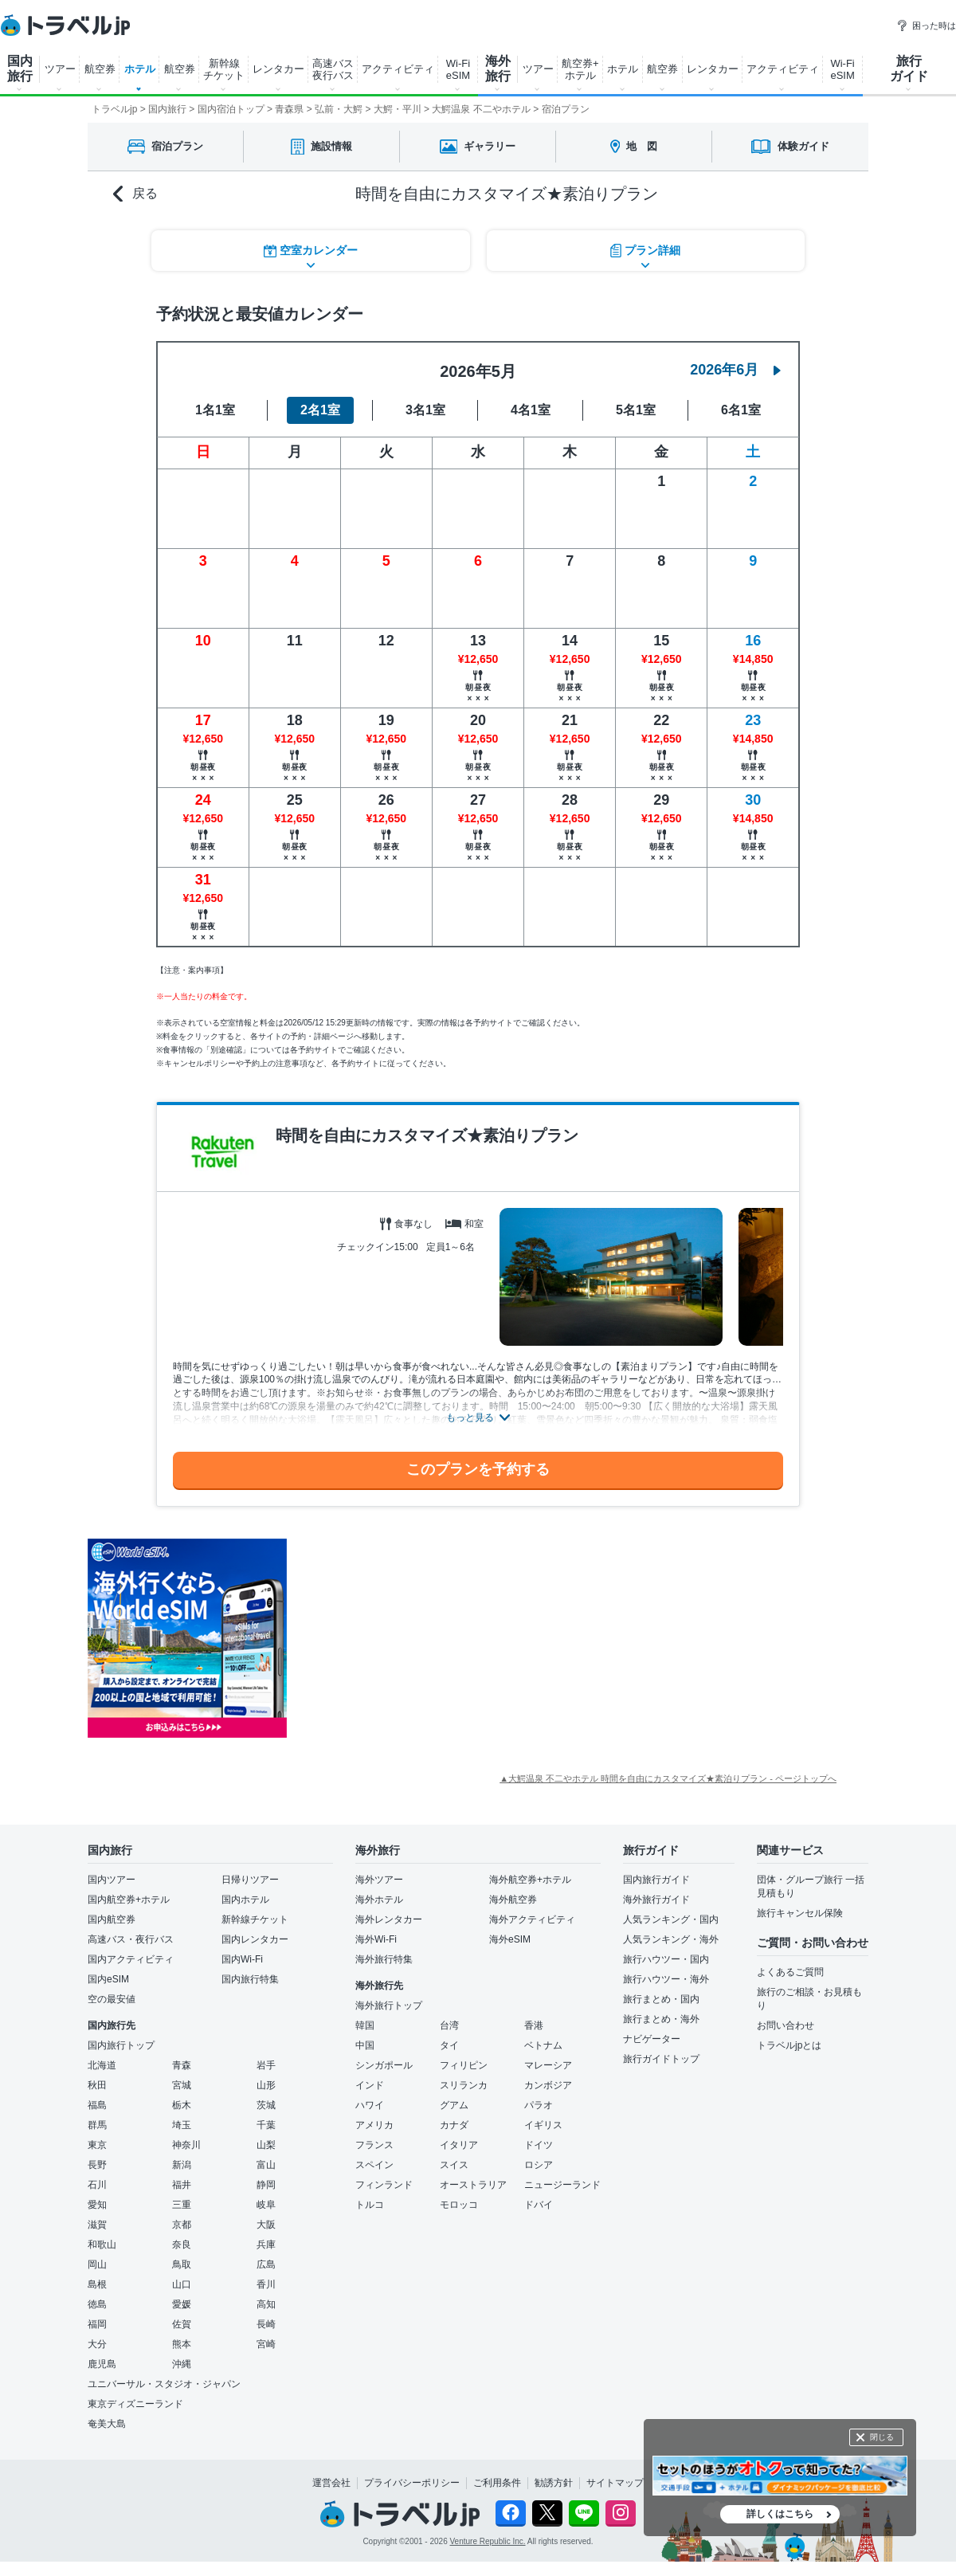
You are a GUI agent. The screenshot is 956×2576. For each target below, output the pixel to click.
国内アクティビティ (131, 1959)
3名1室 (425, 410)
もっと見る (470, 1417)
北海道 (102, 2065)
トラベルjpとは (789, 2045)
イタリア (459, 2145)
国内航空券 (111, 1919)
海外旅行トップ (388, 2005)
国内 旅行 (20, 68)
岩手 (266, 2065)
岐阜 (266, 2204)
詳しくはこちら (779, 2513)
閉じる (882, 2437)
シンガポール (384, 2065)
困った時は (926, 25)
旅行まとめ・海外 (661, 2019)
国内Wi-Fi (242, 1959)
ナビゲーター (651, 2039)
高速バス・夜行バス (131, 1939)
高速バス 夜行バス (333, 69)
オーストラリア (473, 2184)
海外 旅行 (498, 68)
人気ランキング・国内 (671, 1919)
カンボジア (548, 2085)
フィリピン (464, 2065)
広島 (266, 2264)
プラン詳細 (645, 250)
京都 (181, 2224)
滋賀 (97, 2224)
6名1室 (741, 410)
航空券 (100, 69)
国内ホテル (245, 1899)
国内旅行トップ (121, 2045)
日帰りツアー (250, 1879)
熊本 (181, 2344)
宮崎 (266, 2344)
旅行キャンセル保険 (800, 1913)
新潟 (181, 2164)
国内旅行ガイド (656, 1879)
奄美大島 (107, 2423)
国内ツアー (111, 1879)
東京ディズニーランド (135, 2403)
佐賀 (181, 2324)
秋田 (97, 2085)
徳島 (97, 2304)
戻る (135, 194)
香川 (266, 2284)
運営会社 (331, 2482)
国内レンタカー (254, 1939)
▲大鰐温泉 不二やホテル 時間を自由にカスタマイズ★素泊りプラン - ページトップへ (668, 1778)
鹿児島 (102, 2364)
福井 (181, 2184)
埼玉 (181, 2125)
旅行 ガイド (909, 68)
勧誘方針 (554, 2482)
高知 (266, 2304)
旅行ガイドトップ (661, 2058)
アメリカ (374, 2125)
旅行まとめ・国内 (661, 1999)
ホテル (139, 69)
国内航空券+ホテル (129, 1899)
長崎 (266, 2324)
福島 (97, 2105)
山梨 (266, 2145)
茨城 (266, 2105)
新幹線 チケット (224, 69)
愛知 (97, 2204)
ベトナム (543, 2045)
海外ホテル (379, 1899)
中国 (364, 2045)
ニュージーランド (562, 2184)
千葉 (266, 2125)
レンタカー (278, 69)
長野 (97, 2164)
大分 (97, 2344)
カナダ (454, 2125)
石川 (97, 2184)
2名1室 (320, 410)
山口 (181, 2284)
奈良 (181, 2244)
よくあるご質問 (790, 1972)
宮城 (181, 2085)
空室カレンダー (311, 250)
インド (369, 2085)
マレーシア (548, 2065)
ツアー (60, 69)
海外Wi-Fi (376, 1939)
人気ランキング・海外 (671, 1939)
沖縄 (181, 2364)
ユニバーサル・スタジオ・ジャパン (164, 2384)
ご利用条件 (497, 2482)
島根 (97, 2284)
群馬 (97, 2125)
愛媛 (181, 2304)
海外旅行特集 (384, 1959)
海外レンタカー (388, 1919)
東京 (97, 2145)
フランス (374, 2145)
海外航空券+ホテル (530, 1879)
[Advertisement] (446, 1638)
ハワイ (369, 2105)
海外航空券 (513, 1899)
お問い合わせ (785, 2025)
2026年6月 (735, 370)
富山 (266, 2164)
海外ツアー (379, 1879)
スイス (454, 2164)
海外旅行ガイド (656, 1899)
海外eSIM (510, 1939)
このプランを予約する (478, 1469)
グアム (454, 2105)
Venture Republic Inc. (488, 2541)
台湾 (449, 2025)
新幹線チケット (254, 1919)
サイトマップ (615, 2482)
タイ (449, 2045)
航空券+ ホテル (580, 69)
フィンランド (384, 2184)
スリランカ (464, 2085)
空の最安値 (111, 1999)
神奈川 (186, 2145)
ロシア (538, 2164)
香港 (533, 2025)
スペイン (374, 2164)
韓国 (364, 2025)
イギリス (543, 2125)
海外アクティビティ (532, 1919)
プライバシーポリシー (412, 2482)
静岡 (266, 2184)
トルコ (369, 2204)
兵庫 (266, 2244)
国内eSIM (108, 1979)
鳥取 (181, 2264)
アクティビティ (398, 69)
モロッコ (459, 2204)
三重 (181, 2204)
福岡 (97, 2324)
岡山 (97, 2264)
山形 (266, 2085)
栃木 (181, 2105)
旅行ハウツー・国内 (666, 1959)
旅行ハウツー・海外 (666, 1979)
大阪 (266, 2224)
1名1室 (215, 410)
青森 (181, 2065)
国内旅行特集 (250, 1979)
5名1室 (636, 410)
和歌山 (102, 2244)
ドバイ (538, 2204)
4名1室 (530, 410)
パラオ (538, 2105)
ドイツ (538, 2145)
